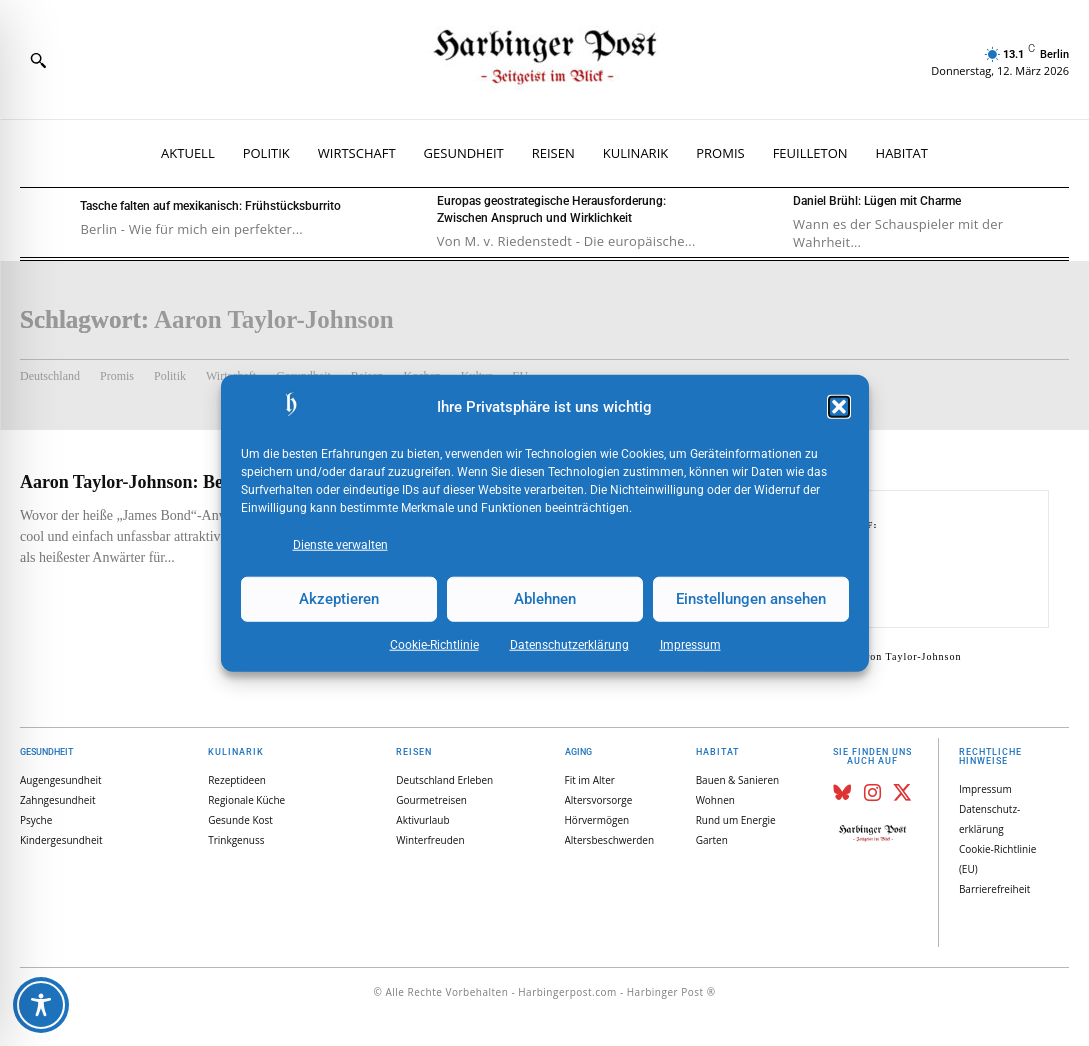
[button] (839, 407)
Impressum (690, 644)
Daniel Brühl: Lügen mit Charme (877, 201)
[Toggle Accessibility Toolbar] (41, 1005)
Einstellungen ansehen (751, 599)
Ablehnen (545, 599)
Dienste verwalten (340, 544)
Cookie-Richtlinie (434, 644)
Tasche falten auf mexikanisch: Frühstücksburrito (210, 206)
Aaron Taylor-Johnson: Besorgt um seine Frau (198, 482)
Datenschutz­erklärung (569, 644)
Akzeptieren (339, 599)
